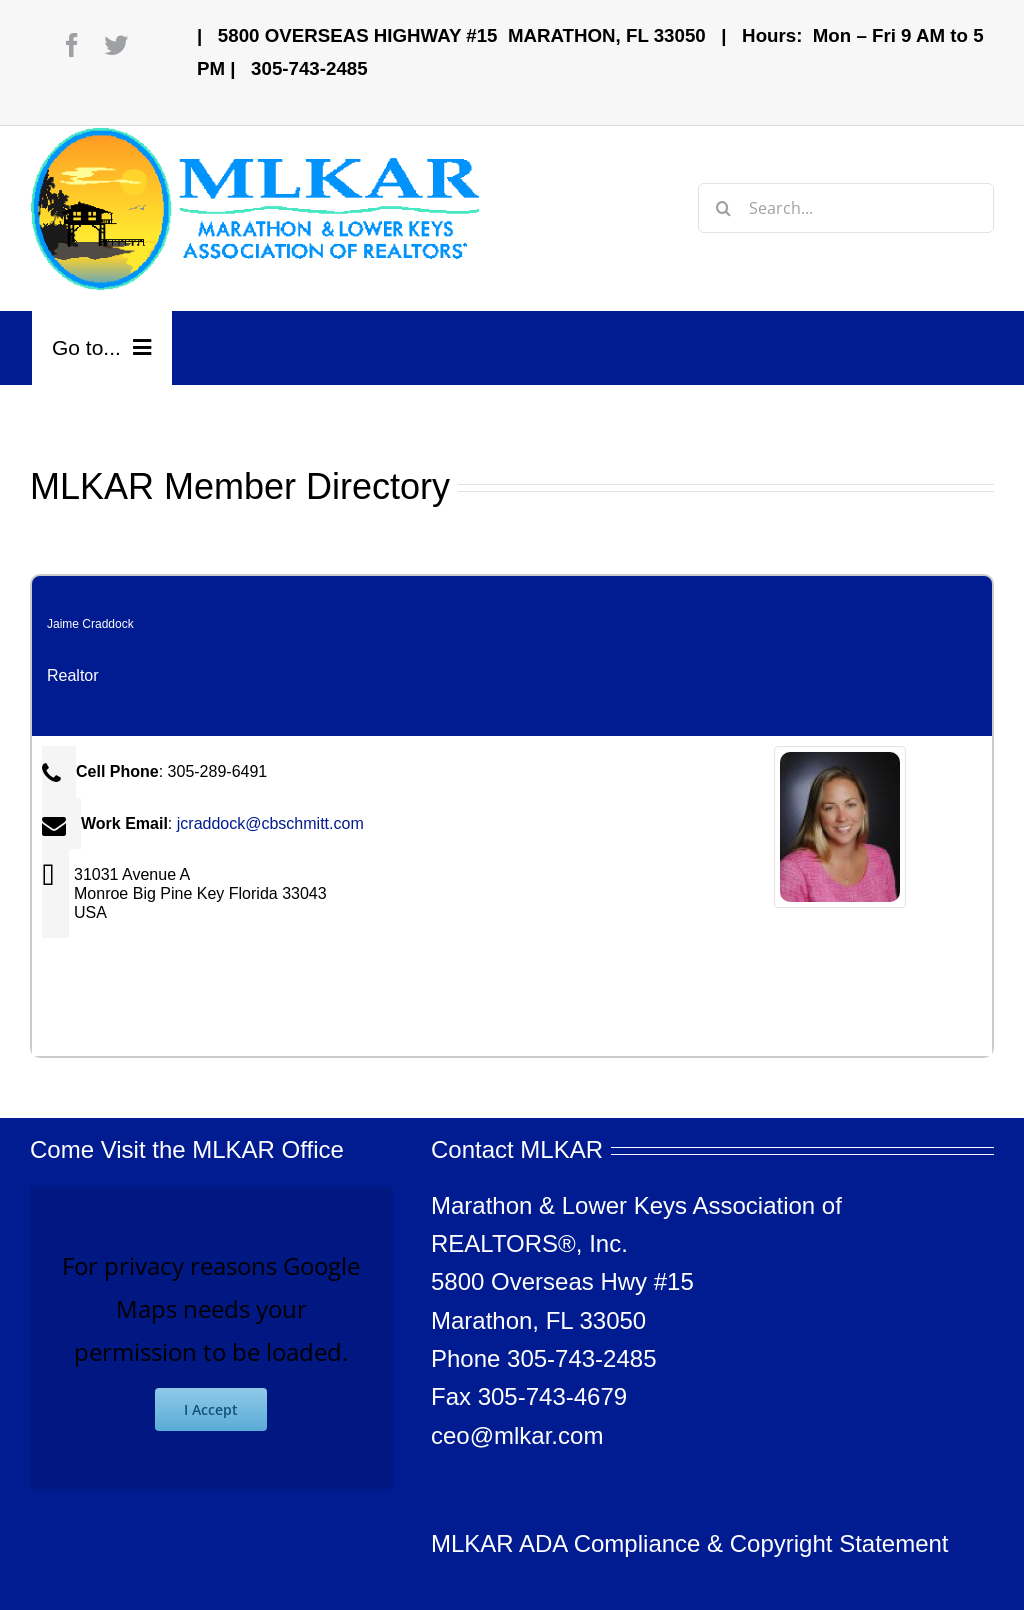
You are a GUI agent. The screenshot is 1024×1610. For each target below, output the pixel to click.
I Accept (211, 1409)
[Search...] (846, 208)
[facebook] (72, 45)
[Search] (723, 208)
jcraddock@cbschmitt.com (270, 823)
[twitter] (116, 45)
